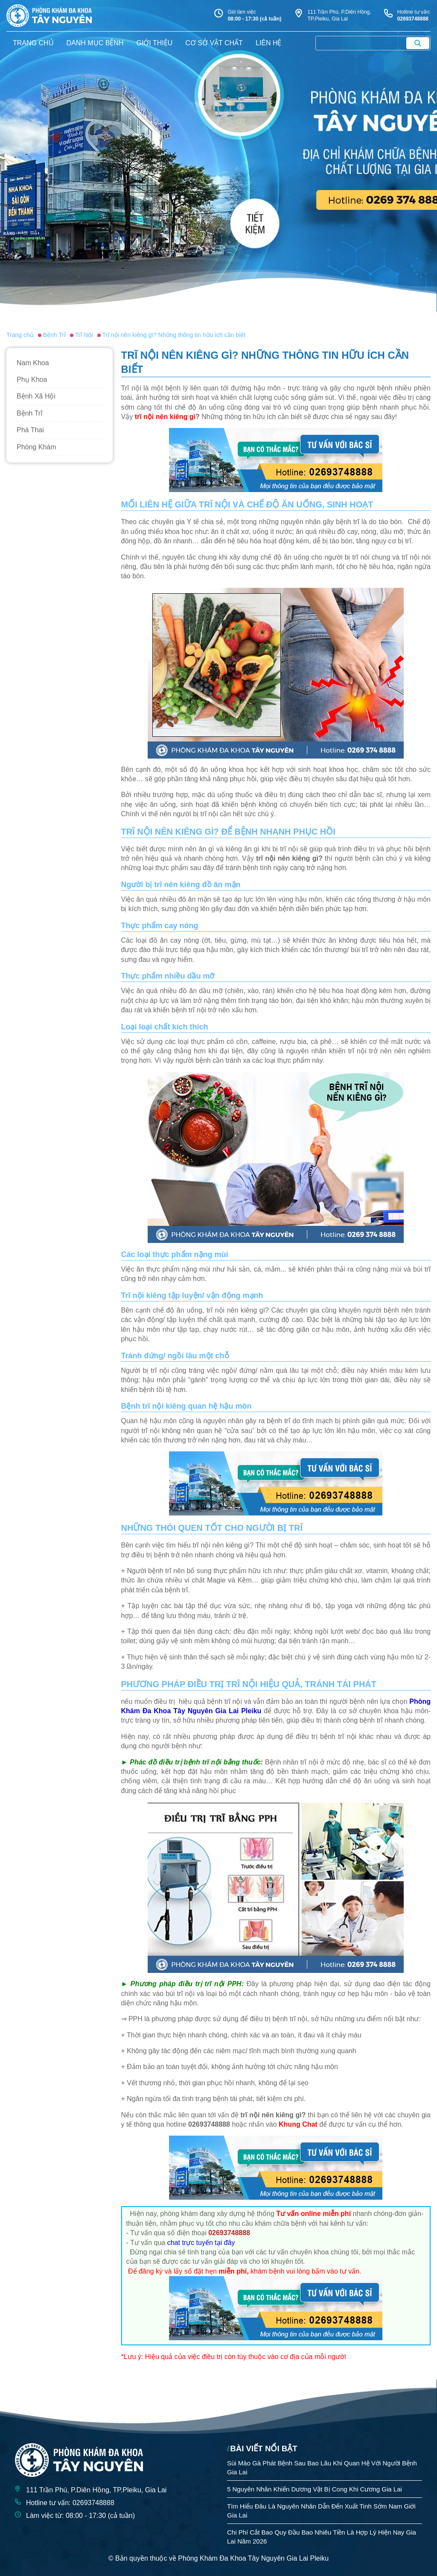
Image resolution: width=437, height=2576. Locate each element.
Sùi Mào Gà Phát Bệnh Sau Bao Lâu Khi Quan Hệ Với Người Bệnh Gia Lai (322, 2467)
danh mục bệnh (95, 43)
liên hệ (269, 43)
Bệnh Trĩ (30, 413)
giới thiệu (154, 43)
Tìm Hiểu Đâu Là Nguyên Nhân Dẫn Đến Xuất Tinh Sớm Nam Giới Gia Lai (321, 2511)
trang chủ (33, 43)
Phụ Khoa (32, 379)
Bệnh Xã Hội (36, 396)
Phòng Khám (36, 447)
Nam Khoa (33, 362)
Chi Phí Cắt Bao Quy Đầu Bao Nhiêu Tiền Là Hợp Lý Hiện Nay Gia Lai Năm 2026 (321, 2537)
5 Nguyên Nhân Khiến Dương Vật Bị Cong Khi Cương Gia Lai (314, 2489)
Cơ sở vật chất (214, 43)
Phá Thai (30, 430)
